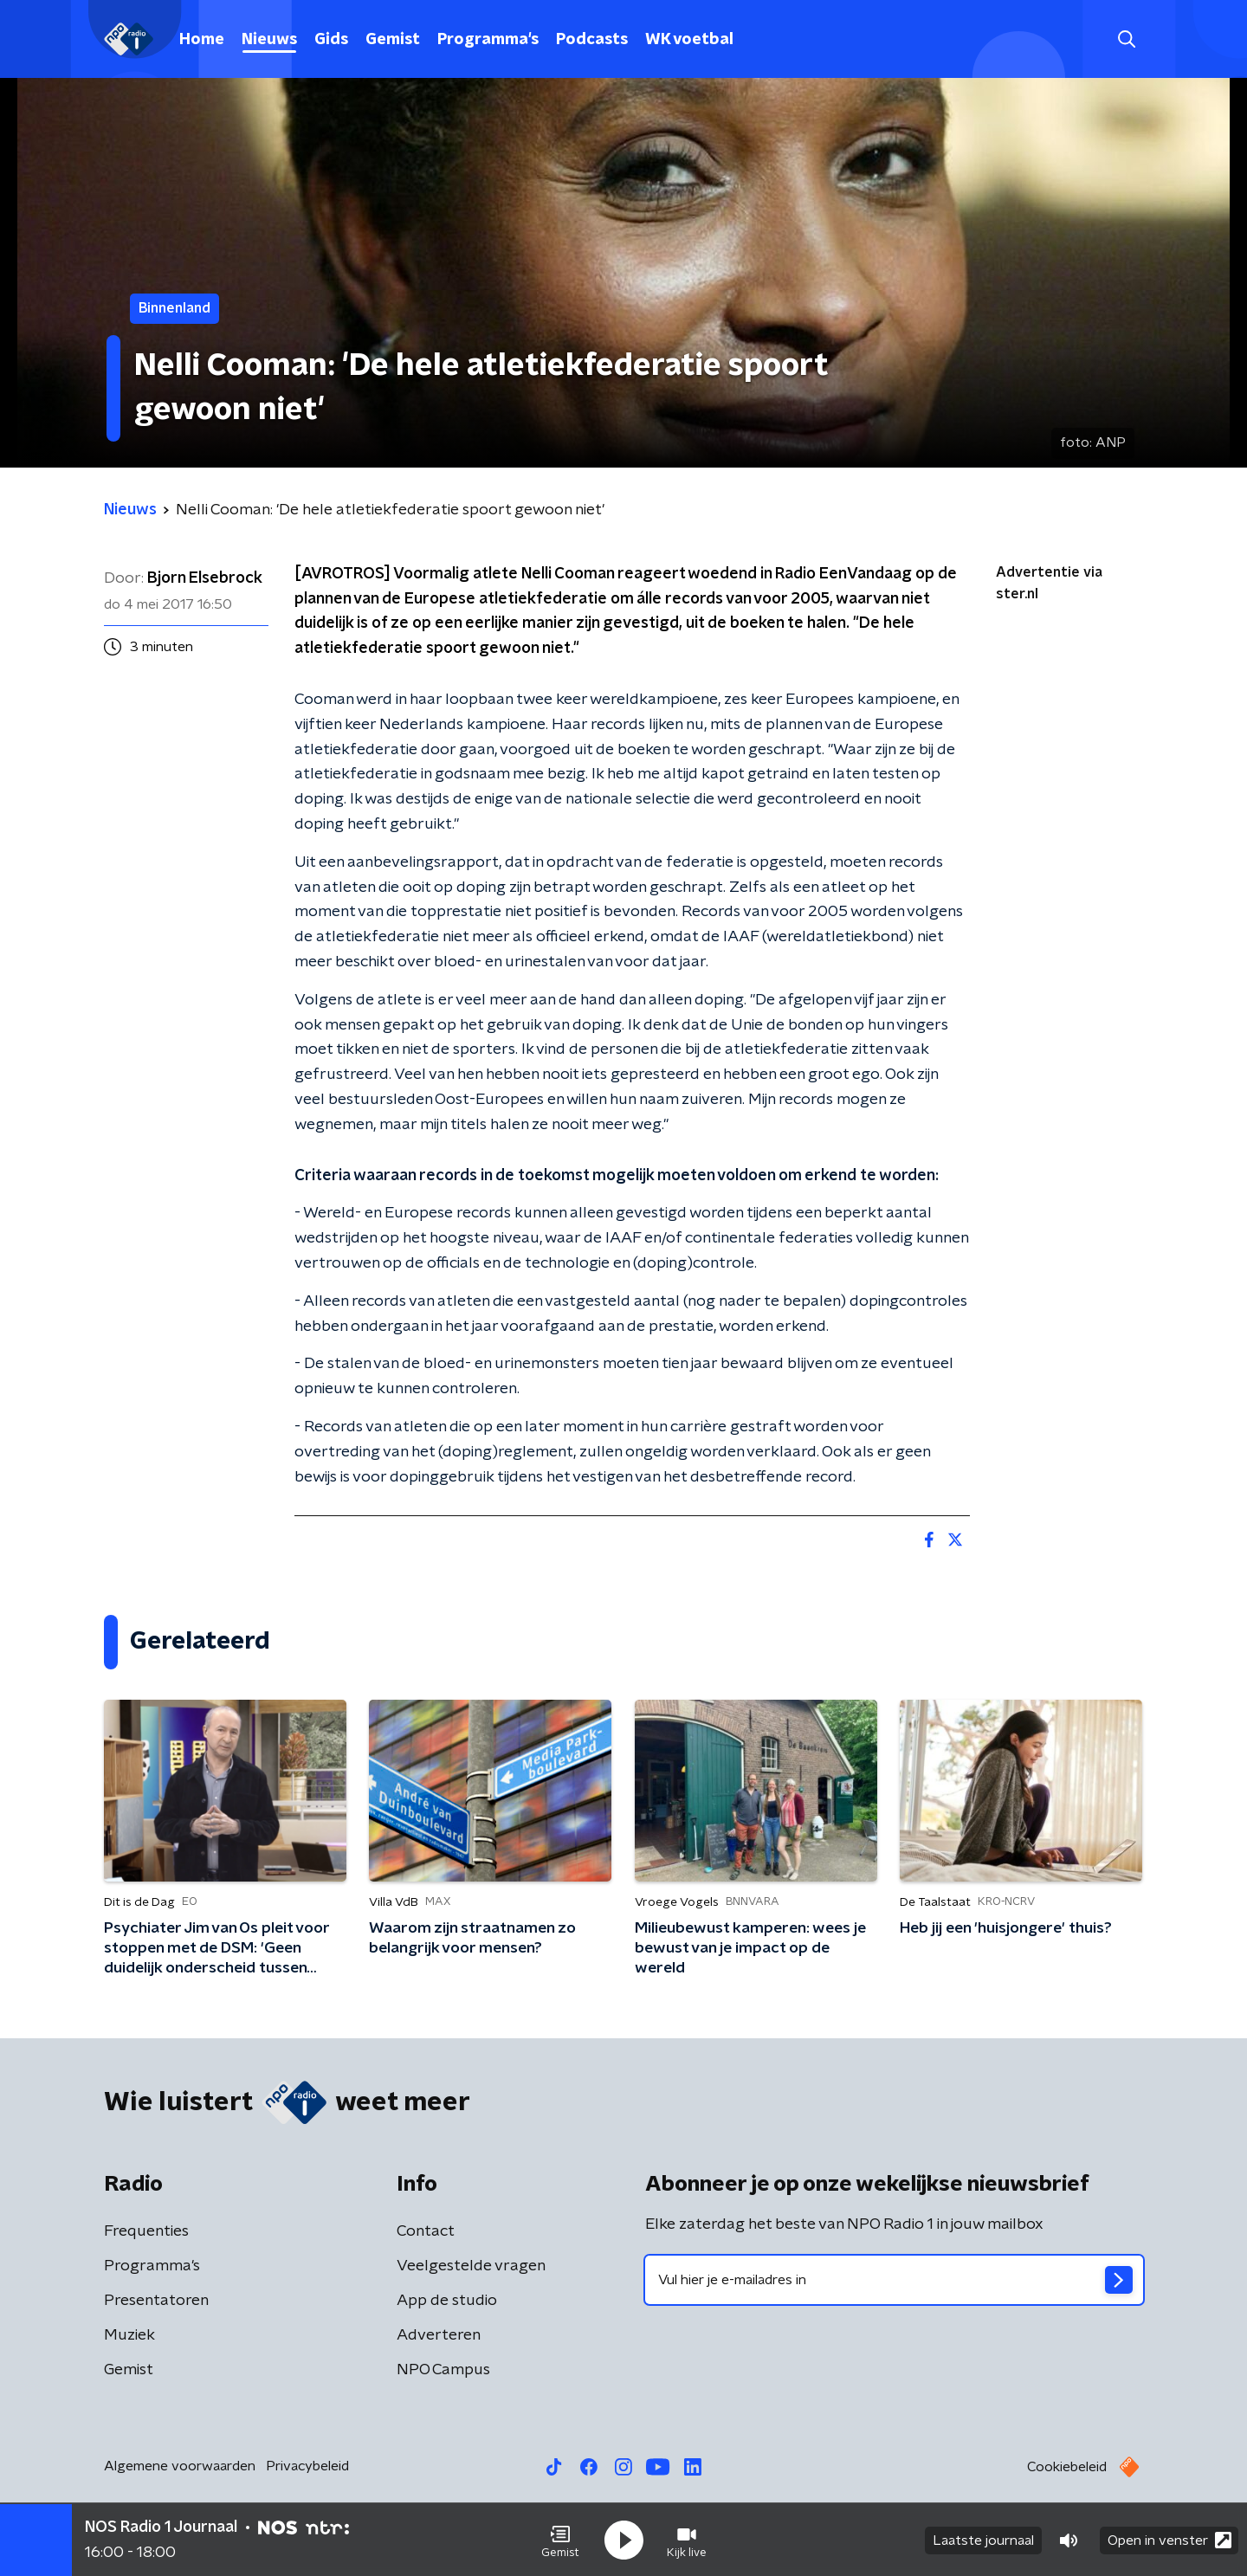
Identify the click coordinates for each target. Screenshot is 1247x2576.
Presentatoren (156, 2300)
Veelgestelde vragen (471, 2266)
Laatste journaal (983, 2540)
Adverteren (439, 2335)
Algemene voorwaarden (179, 2466)
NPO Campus (443, 2370)
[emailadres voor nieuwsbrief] (894, 2280)
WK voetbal (689, 40)
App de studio (447, 2300)
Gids (331, 40)
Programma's (488, 40)
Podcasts (592, 40)
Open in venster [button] (1169, 2539)
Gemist (392, 40)
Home (201, 40)
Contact (426, 2231)
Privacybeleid (307, 2466)
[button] (560, 2539)
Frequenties (146, 2231)
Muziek (129, 2335)
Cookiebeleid (1067, 2467)
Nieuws (269, 40)
